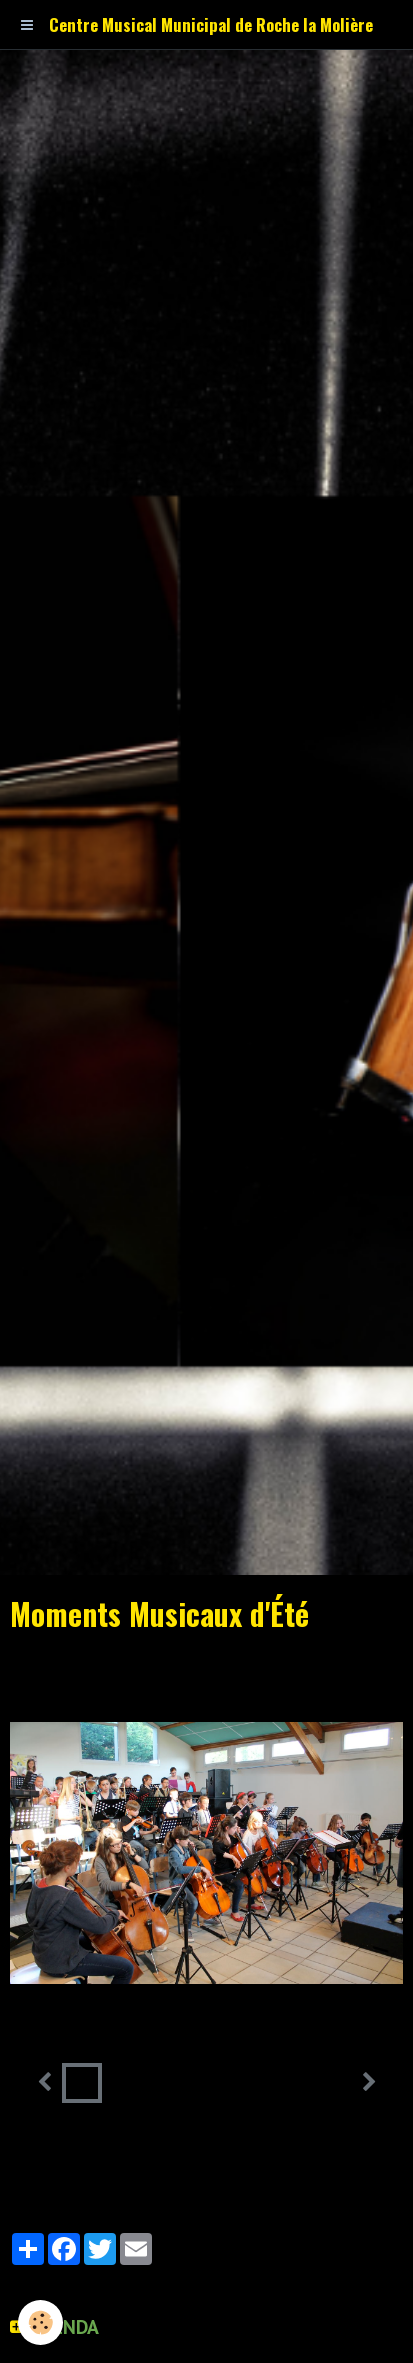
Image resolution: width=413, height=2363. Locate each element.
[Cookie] (40, 2322)
